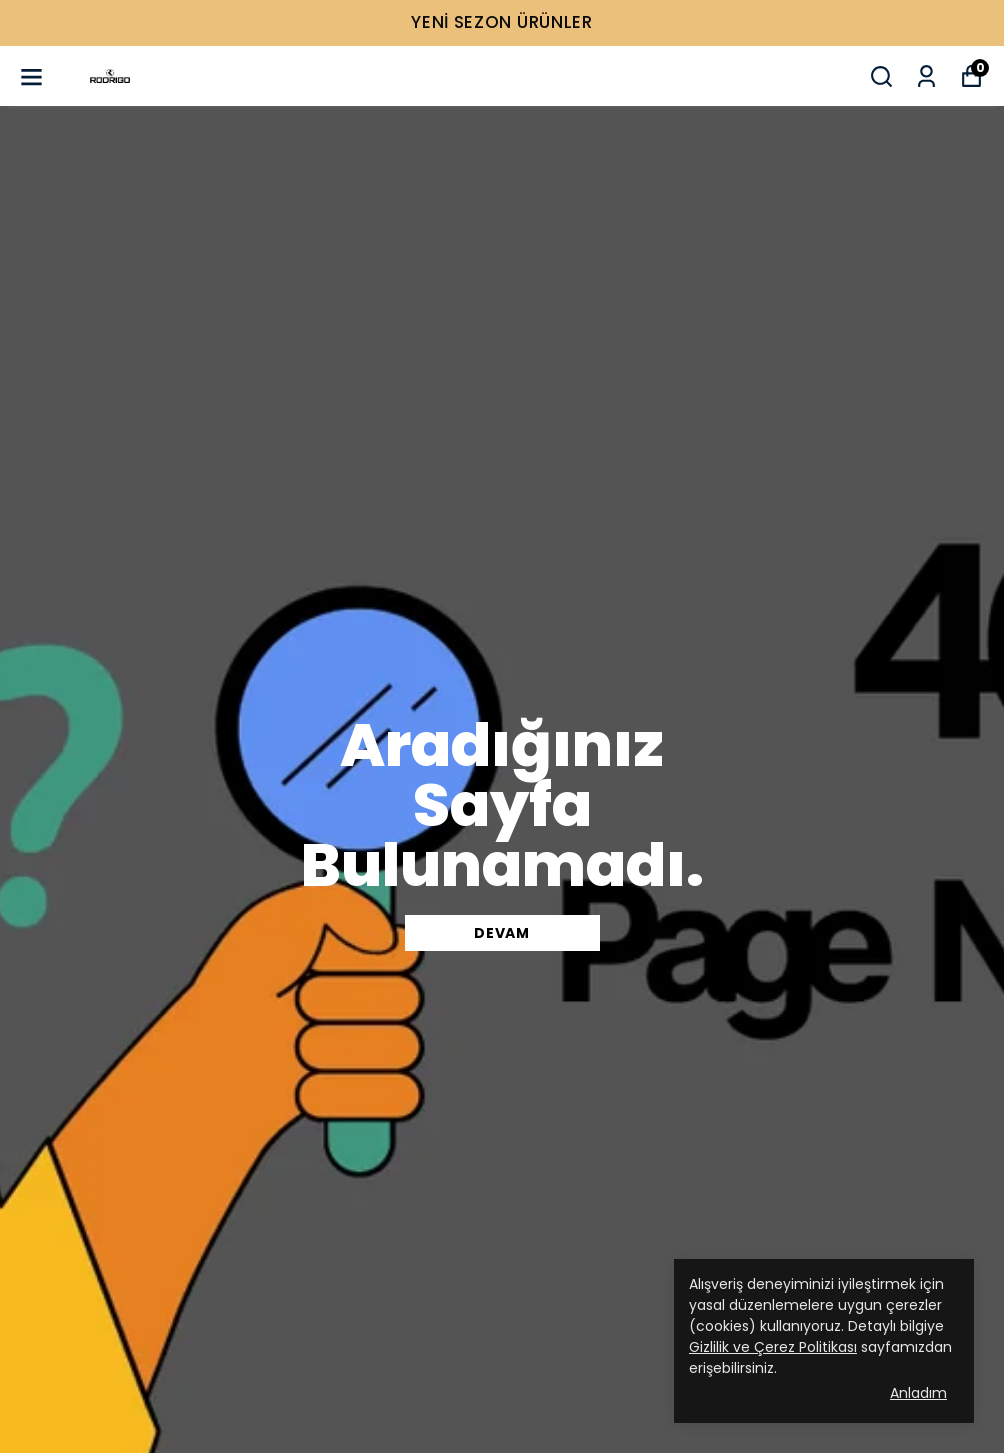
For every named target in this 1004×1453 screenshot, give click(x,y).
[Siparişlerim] (926, 76)
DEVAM (502, 933)
